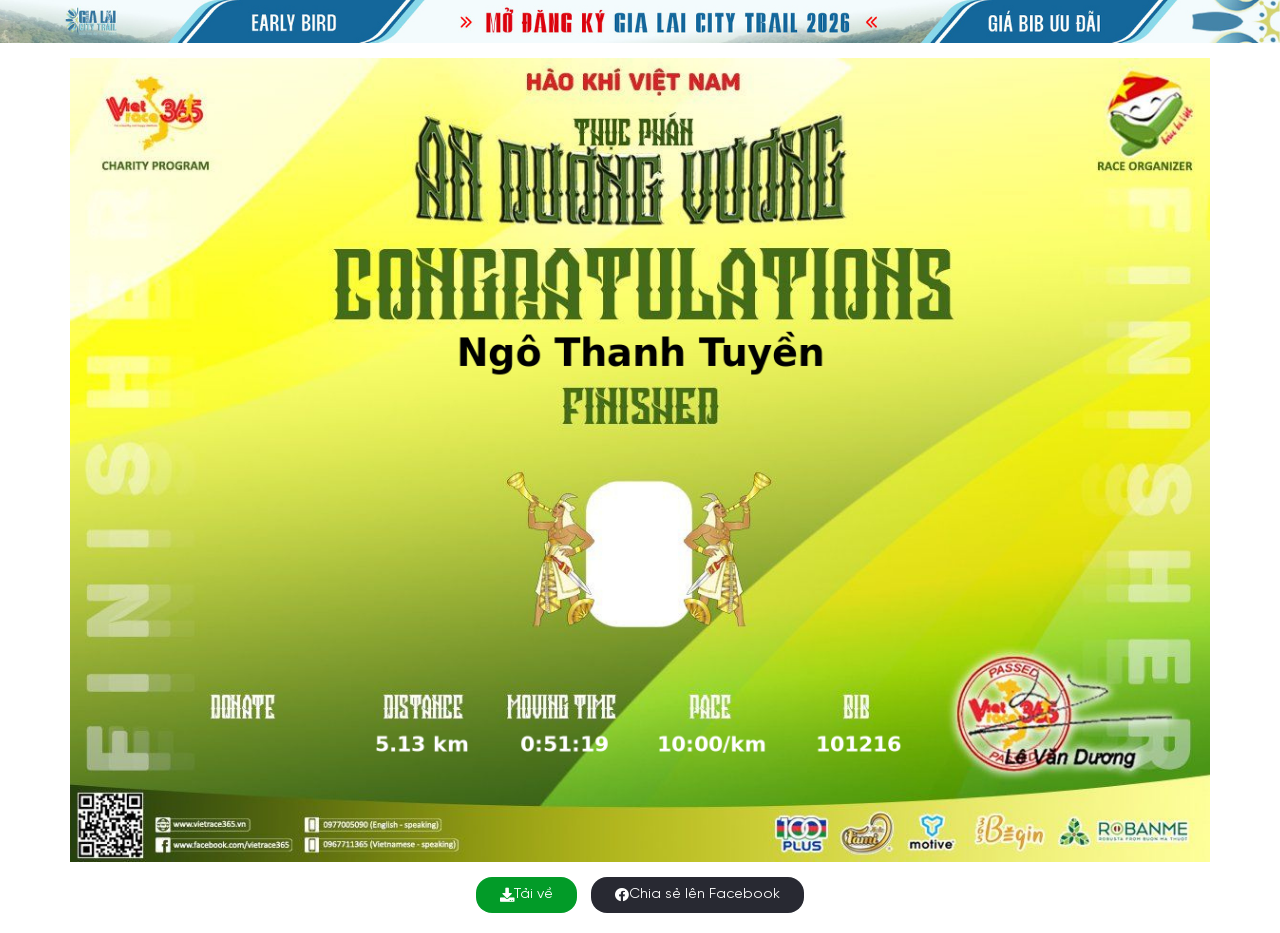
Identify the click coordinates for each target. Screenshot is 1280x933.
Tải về (526, 894)
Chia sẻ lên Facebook (697, 894)
